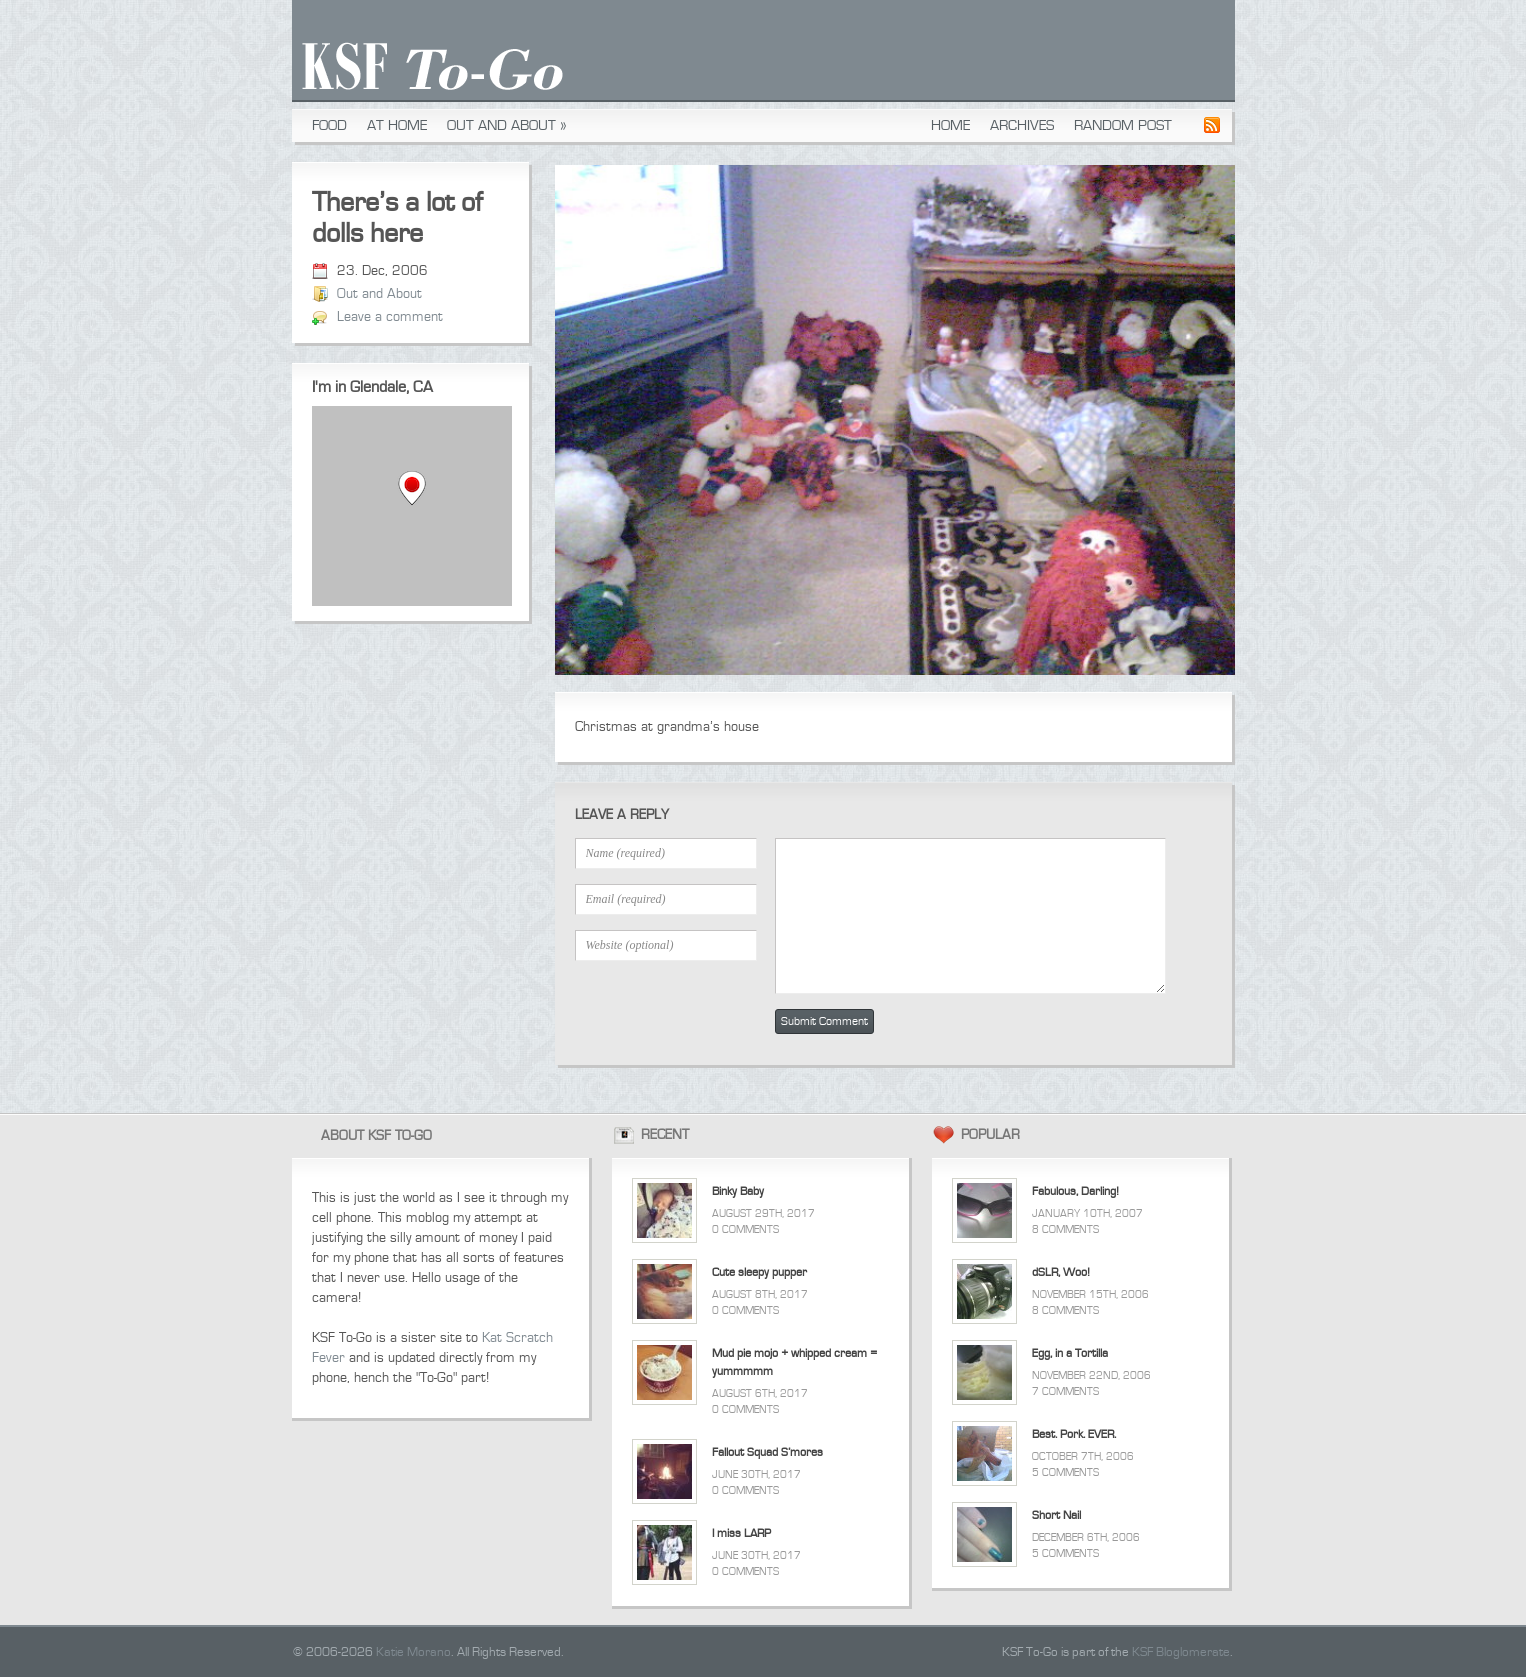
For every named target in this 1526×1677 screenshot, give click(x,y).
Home (950, 125)
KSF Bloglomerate (1181, 1652)
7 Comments (1065, 1391)
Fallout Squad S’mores (767, 1452)
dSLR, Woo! (1061, 1272)
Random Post (1123, 125)
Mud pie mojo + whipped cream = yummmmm (794, 1362)
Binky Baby (738, 1191)
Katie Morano (413, 1652)
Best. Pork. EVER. (1074, 1434)
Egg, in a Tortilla (1070, 1353)
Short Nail (1056, 1515)
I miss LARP (741, 1533)
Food (329, 125)
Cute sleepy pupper (759, 1272)
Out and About (507, 125)
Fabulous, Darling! (1075, 1191)
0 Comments (745, 1229)
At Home (397, 125)
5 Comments (1065, 1472)
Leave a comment (390, 317)
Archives (1022, 125)
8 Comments (1065, 1229)
